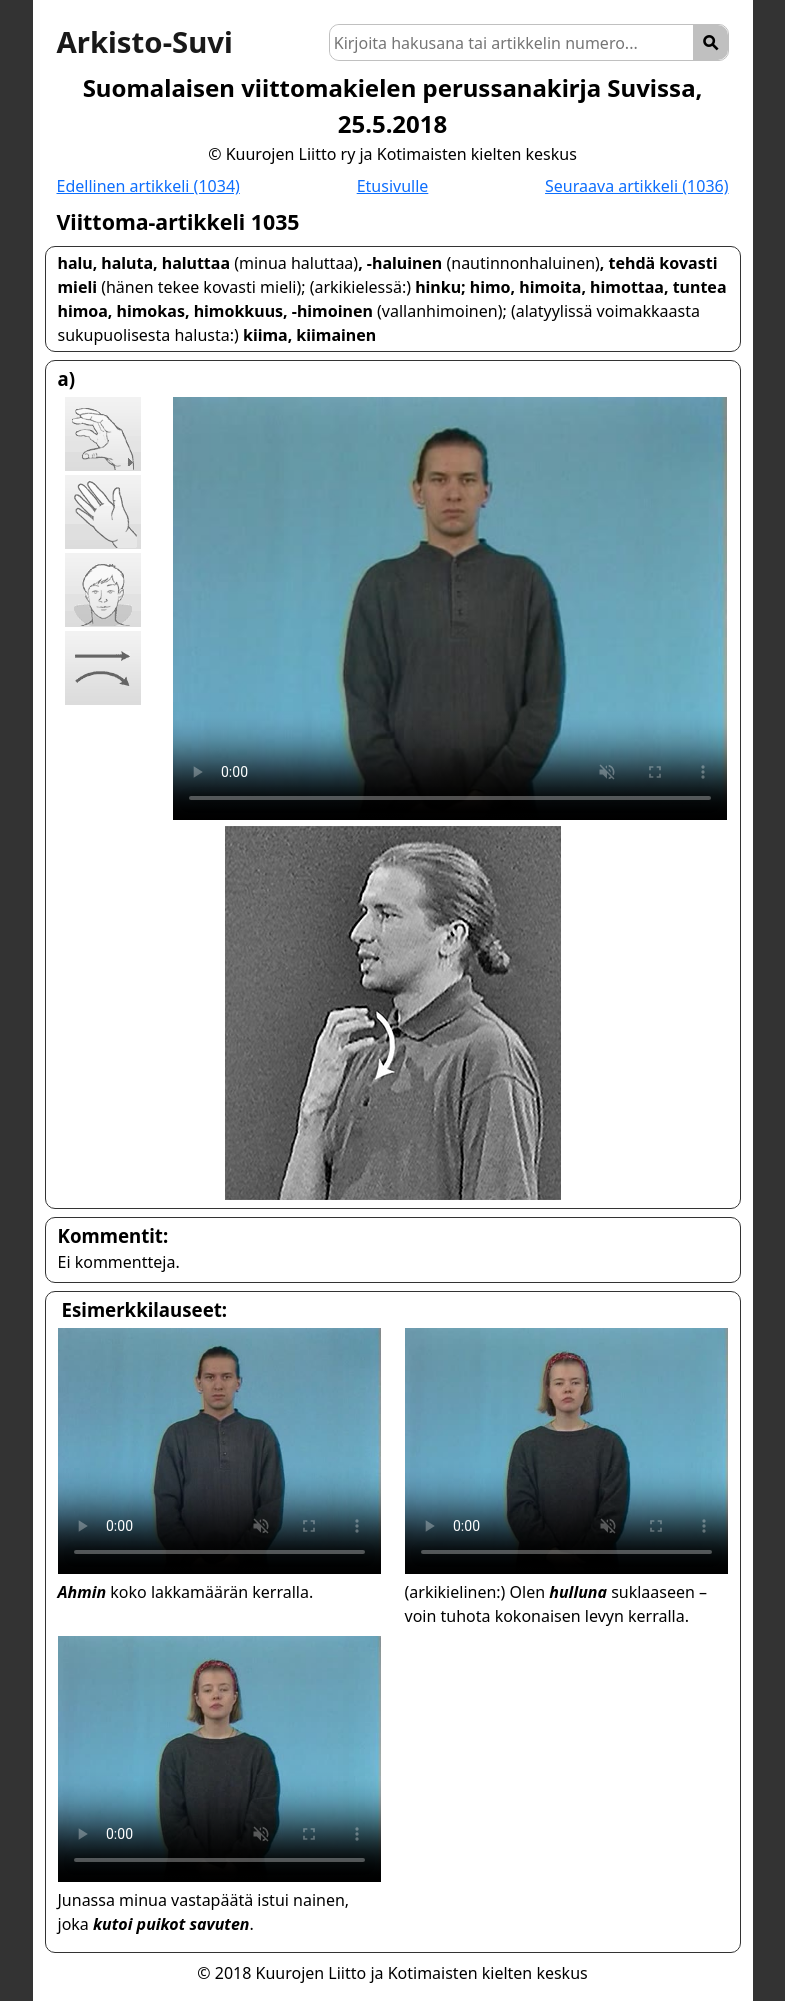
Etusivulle (393, 186)
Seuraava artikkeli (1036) (636, 186)
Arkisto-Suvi (145, 42)
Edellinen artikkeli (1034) (148, 186)
